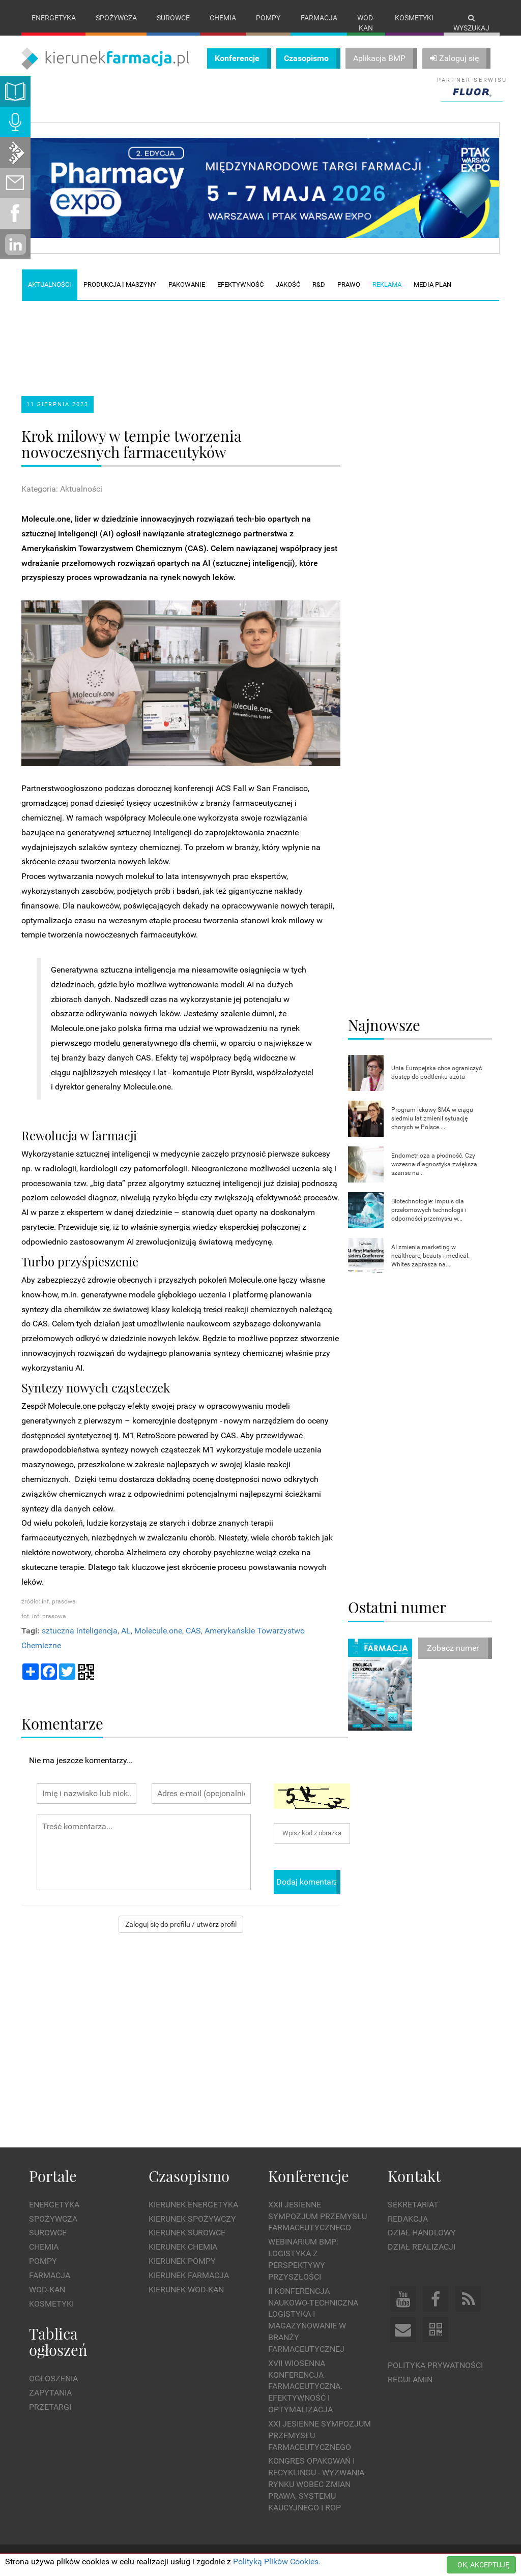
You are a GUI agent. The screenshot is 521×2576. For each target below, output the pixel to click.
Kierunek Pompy (182, 2261)
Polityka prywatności (435, 2365)
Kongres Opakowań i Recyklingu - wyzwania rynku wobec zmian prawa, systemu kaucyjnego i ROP (316, 2484)
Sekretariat (413, 2204)
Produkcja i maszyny (119, 284)
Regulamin (410, 2379)
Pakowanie (186, 284)
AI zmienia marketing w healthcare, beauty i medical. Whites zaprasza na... (430, 1256)
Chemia (223, 18)
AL (126, 1630)
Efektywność (240, 284)
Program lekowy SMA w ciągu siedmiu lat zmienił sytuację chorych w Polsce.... (432, 1118)
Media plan (432, 284)
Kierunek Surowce (187, 2232)
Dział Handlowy (422, 2232)
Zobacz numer (453, 1648)
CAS (193, 1630)
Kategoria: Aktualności (61, 489)
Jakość (288, 284)
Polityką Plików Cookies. (277, 2561)
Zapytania (50, 2393)
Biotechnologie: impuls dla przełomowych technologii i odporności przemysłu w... (429, 1210)
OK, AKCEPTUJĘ (483, 2565)
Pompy (268, 18)
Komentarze (62, 1723)
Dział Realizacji (421, 2247)
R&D (318, 284)
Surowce (173, 18)
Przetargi (50, 2407)
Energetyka (54, 18)
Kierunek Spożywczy (192, 2219)
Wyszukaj (471, 23)
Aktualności (49, 284)
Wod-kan (366, 23)
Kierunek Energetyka (193, 2204)
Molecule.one (158, 1630)
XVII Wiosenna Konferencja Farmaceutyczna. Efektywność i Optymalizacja (305, 2386)
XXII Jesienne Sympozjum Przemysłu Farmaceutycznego (317, 2216)
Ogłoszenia (53, 2378)
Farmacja (319, 18)
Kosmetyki (414, 18)
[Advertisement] (214, 339)
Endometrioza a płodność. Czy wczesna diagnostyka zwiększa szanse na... (434, 1164)
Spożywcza (116, 18)
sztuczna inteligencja (80, 1630)
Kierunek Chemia (183, 2247)
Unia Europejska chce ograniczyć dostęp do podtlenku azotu (436, 1072)
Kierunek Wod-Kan (186, 2289)
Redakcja (408, 2219)
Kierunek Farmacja (189, 2275)
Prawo (348, 284)
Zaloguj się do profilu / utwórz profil (181, 1924)
